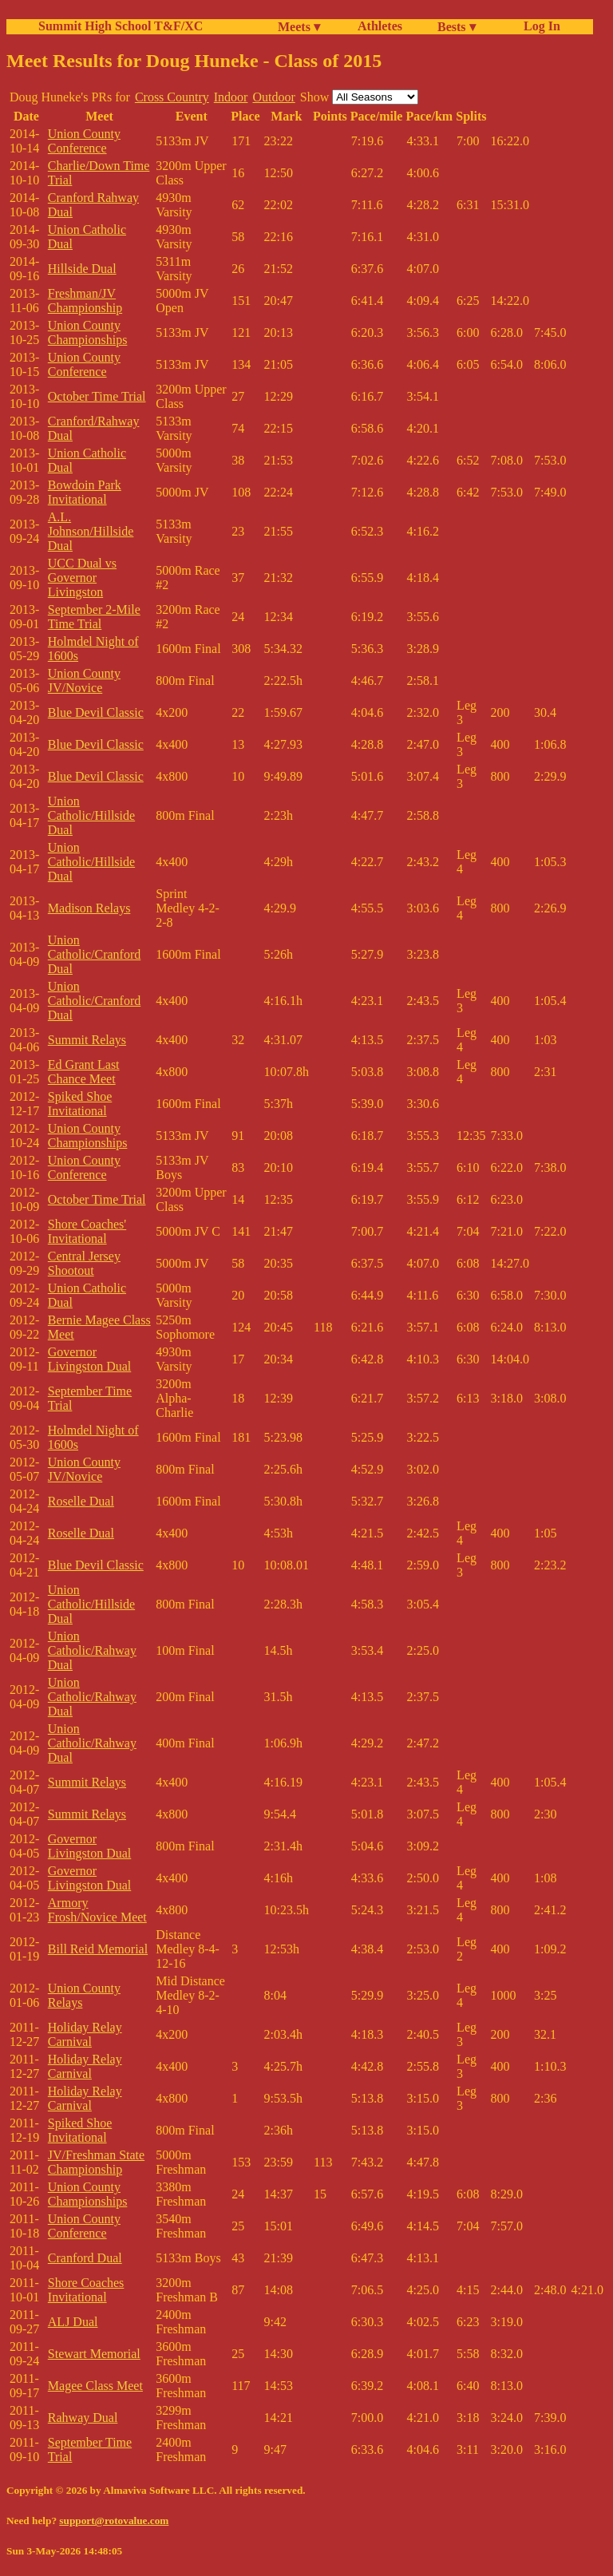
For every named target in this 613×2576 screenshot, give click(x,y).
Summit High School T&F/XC (120, 26)
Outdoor (273, 97)
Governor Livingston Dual (89, 1359)
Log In (538, 26)
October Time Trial (97, 396)
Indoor (231, 97)
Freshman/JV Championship (85, 301)
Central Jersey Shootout (84, 1263)
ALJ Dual (73, 2322)
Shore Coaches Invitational (86, 2290)
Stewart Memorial (94, 2353)
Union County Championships (88, 332)
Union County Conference (84, 141)
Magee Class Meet (95, 2385)
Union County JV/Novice (84, 680)
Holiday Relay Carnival (85, 2034)
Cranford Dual (85, 2258)
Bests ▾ (456, 27)
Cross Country (172, 97)
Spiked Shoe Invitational (80, 1104)
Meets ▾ (299, 27)
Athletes (380, 26)
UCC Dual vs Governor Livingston (82, 577)
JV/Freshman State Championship (96, 2162)
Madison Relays (89, 908)
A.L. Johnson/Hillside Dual (91, 531)
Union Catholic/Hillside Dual (91, 815)
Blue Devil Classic (96, 712)
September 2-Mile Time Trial (94, 617)
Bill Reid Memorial (98, 1949)
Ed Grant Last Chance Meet (84, 1072)
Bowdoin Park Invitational (84, 492)
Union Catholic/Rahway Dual (92, 1650)
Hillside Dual (82, 268)
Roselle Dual (81, 1501)
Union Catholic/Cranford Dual (94, 954)
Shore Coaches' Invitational (87, 1231)
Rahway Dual (83, 2417)
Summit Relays (87, 1040)
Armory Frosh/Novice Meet (97, 1910)
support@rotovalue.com (113, 2521)
